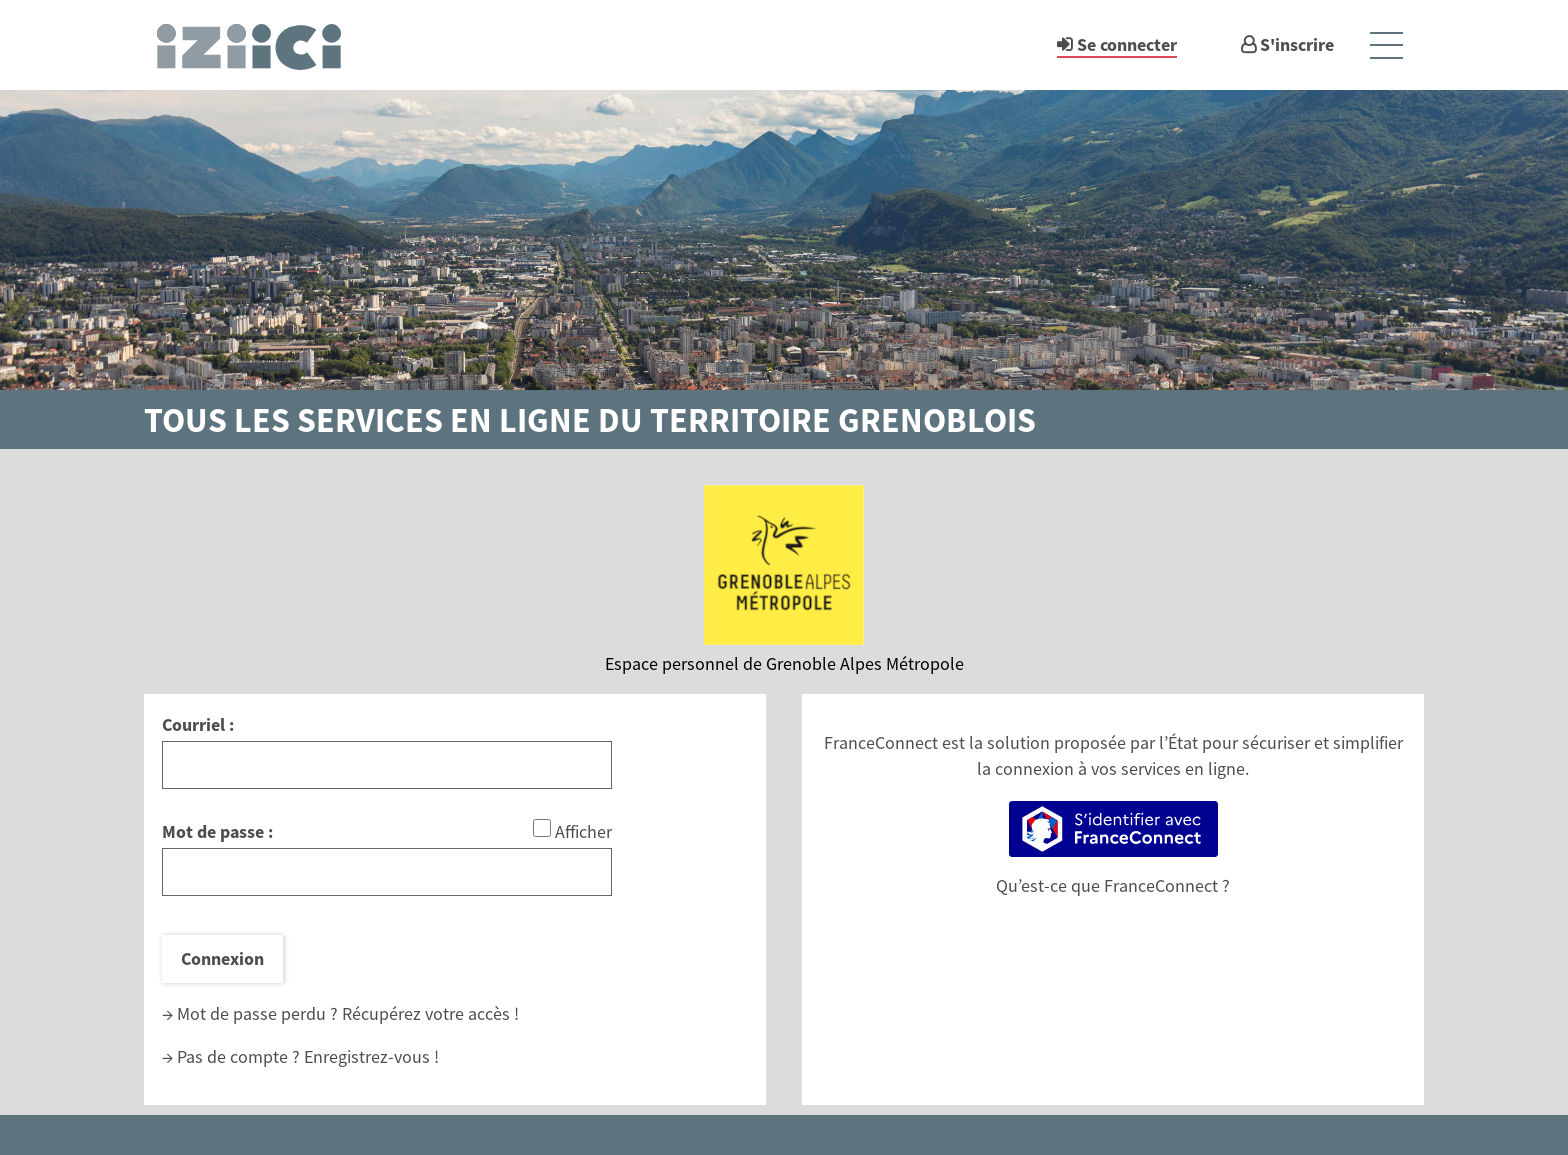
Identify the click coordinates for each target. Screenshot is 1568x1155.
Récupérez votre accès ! (430, 1013)
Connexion (222, 958)
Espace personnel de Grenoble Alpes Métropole (784, 663)
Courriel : (198, 724)
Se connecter (1127, 44)
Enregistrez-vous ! (371, 1056)
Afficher (583, 831)
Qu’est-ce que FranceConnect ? (1113, 885)
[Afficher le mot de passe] (542, 828)
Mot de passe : (217, 831)
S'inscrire (1297, 44)
